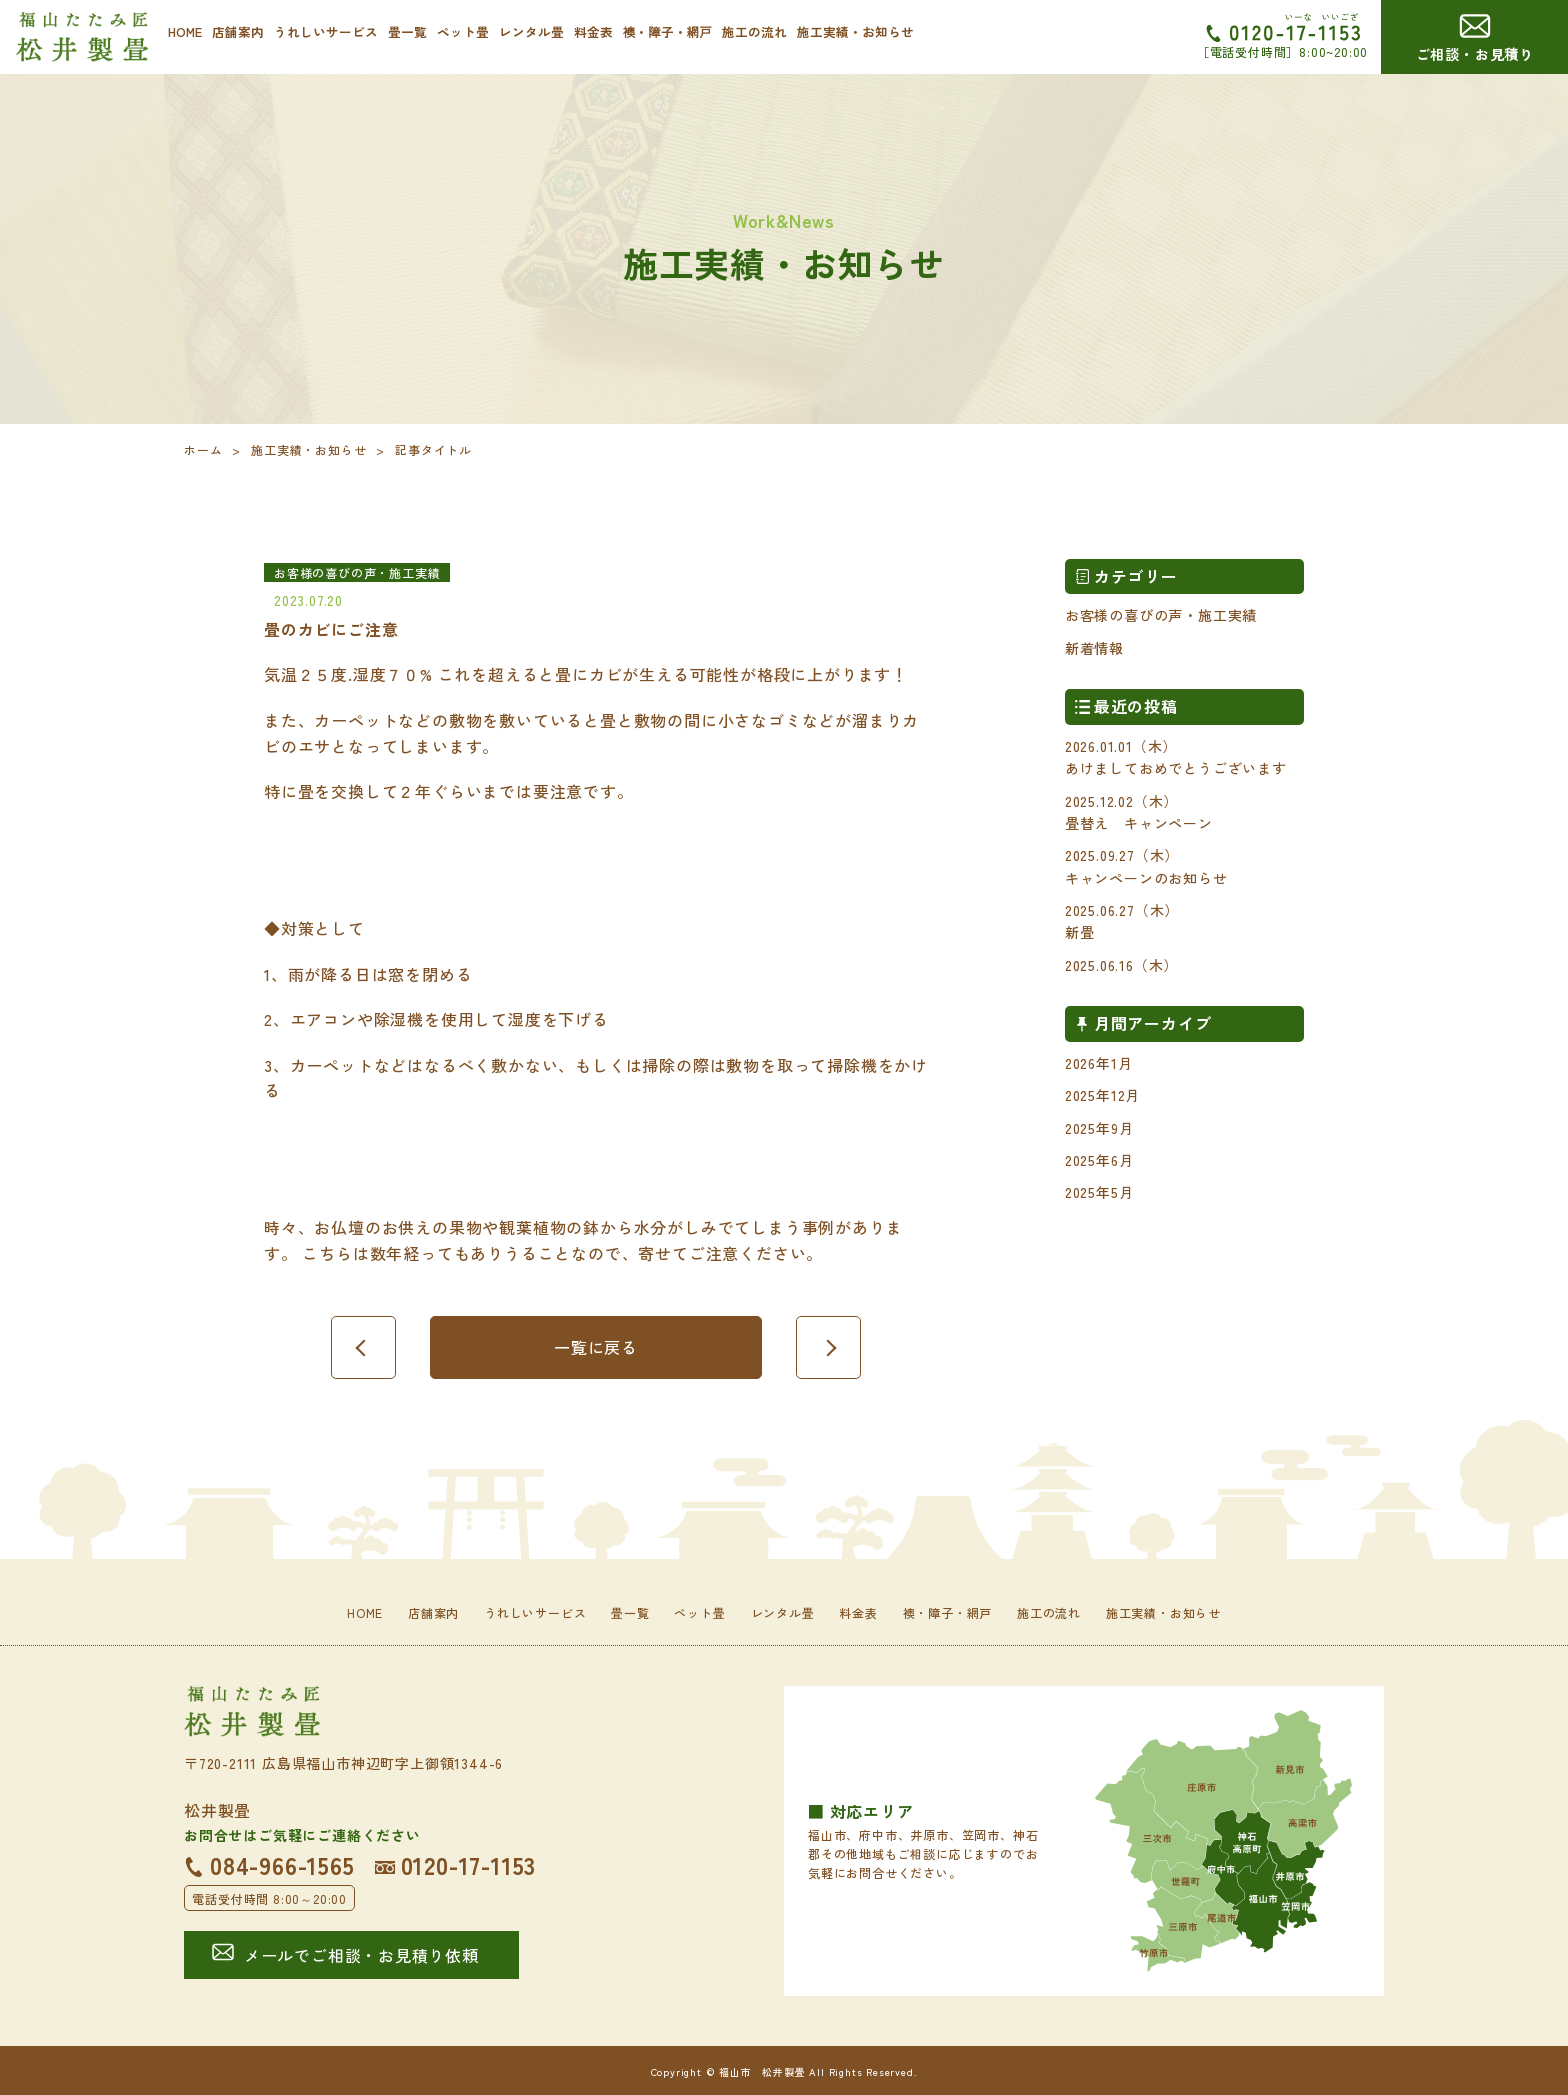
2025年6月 (1099, 1160)
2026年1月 (1099, 1063)
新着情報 (1094, 648)
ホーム (203, 449)
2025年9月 (1099, 1128)
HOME (185, 31)
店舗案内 (238, 31)
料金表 (593, 31)
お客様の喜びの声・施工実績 (1161, 615)
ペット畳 (463, 31)
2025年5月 (1099, 1192)
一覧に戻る (596, 1347)
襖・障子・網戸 (667, 31)
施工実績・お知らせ (855, 31)
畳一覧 (407, 31)
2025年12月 (1102, 1095)
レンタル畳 (531, 31)
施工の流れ (754, 31)
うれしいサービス (326, 31)
